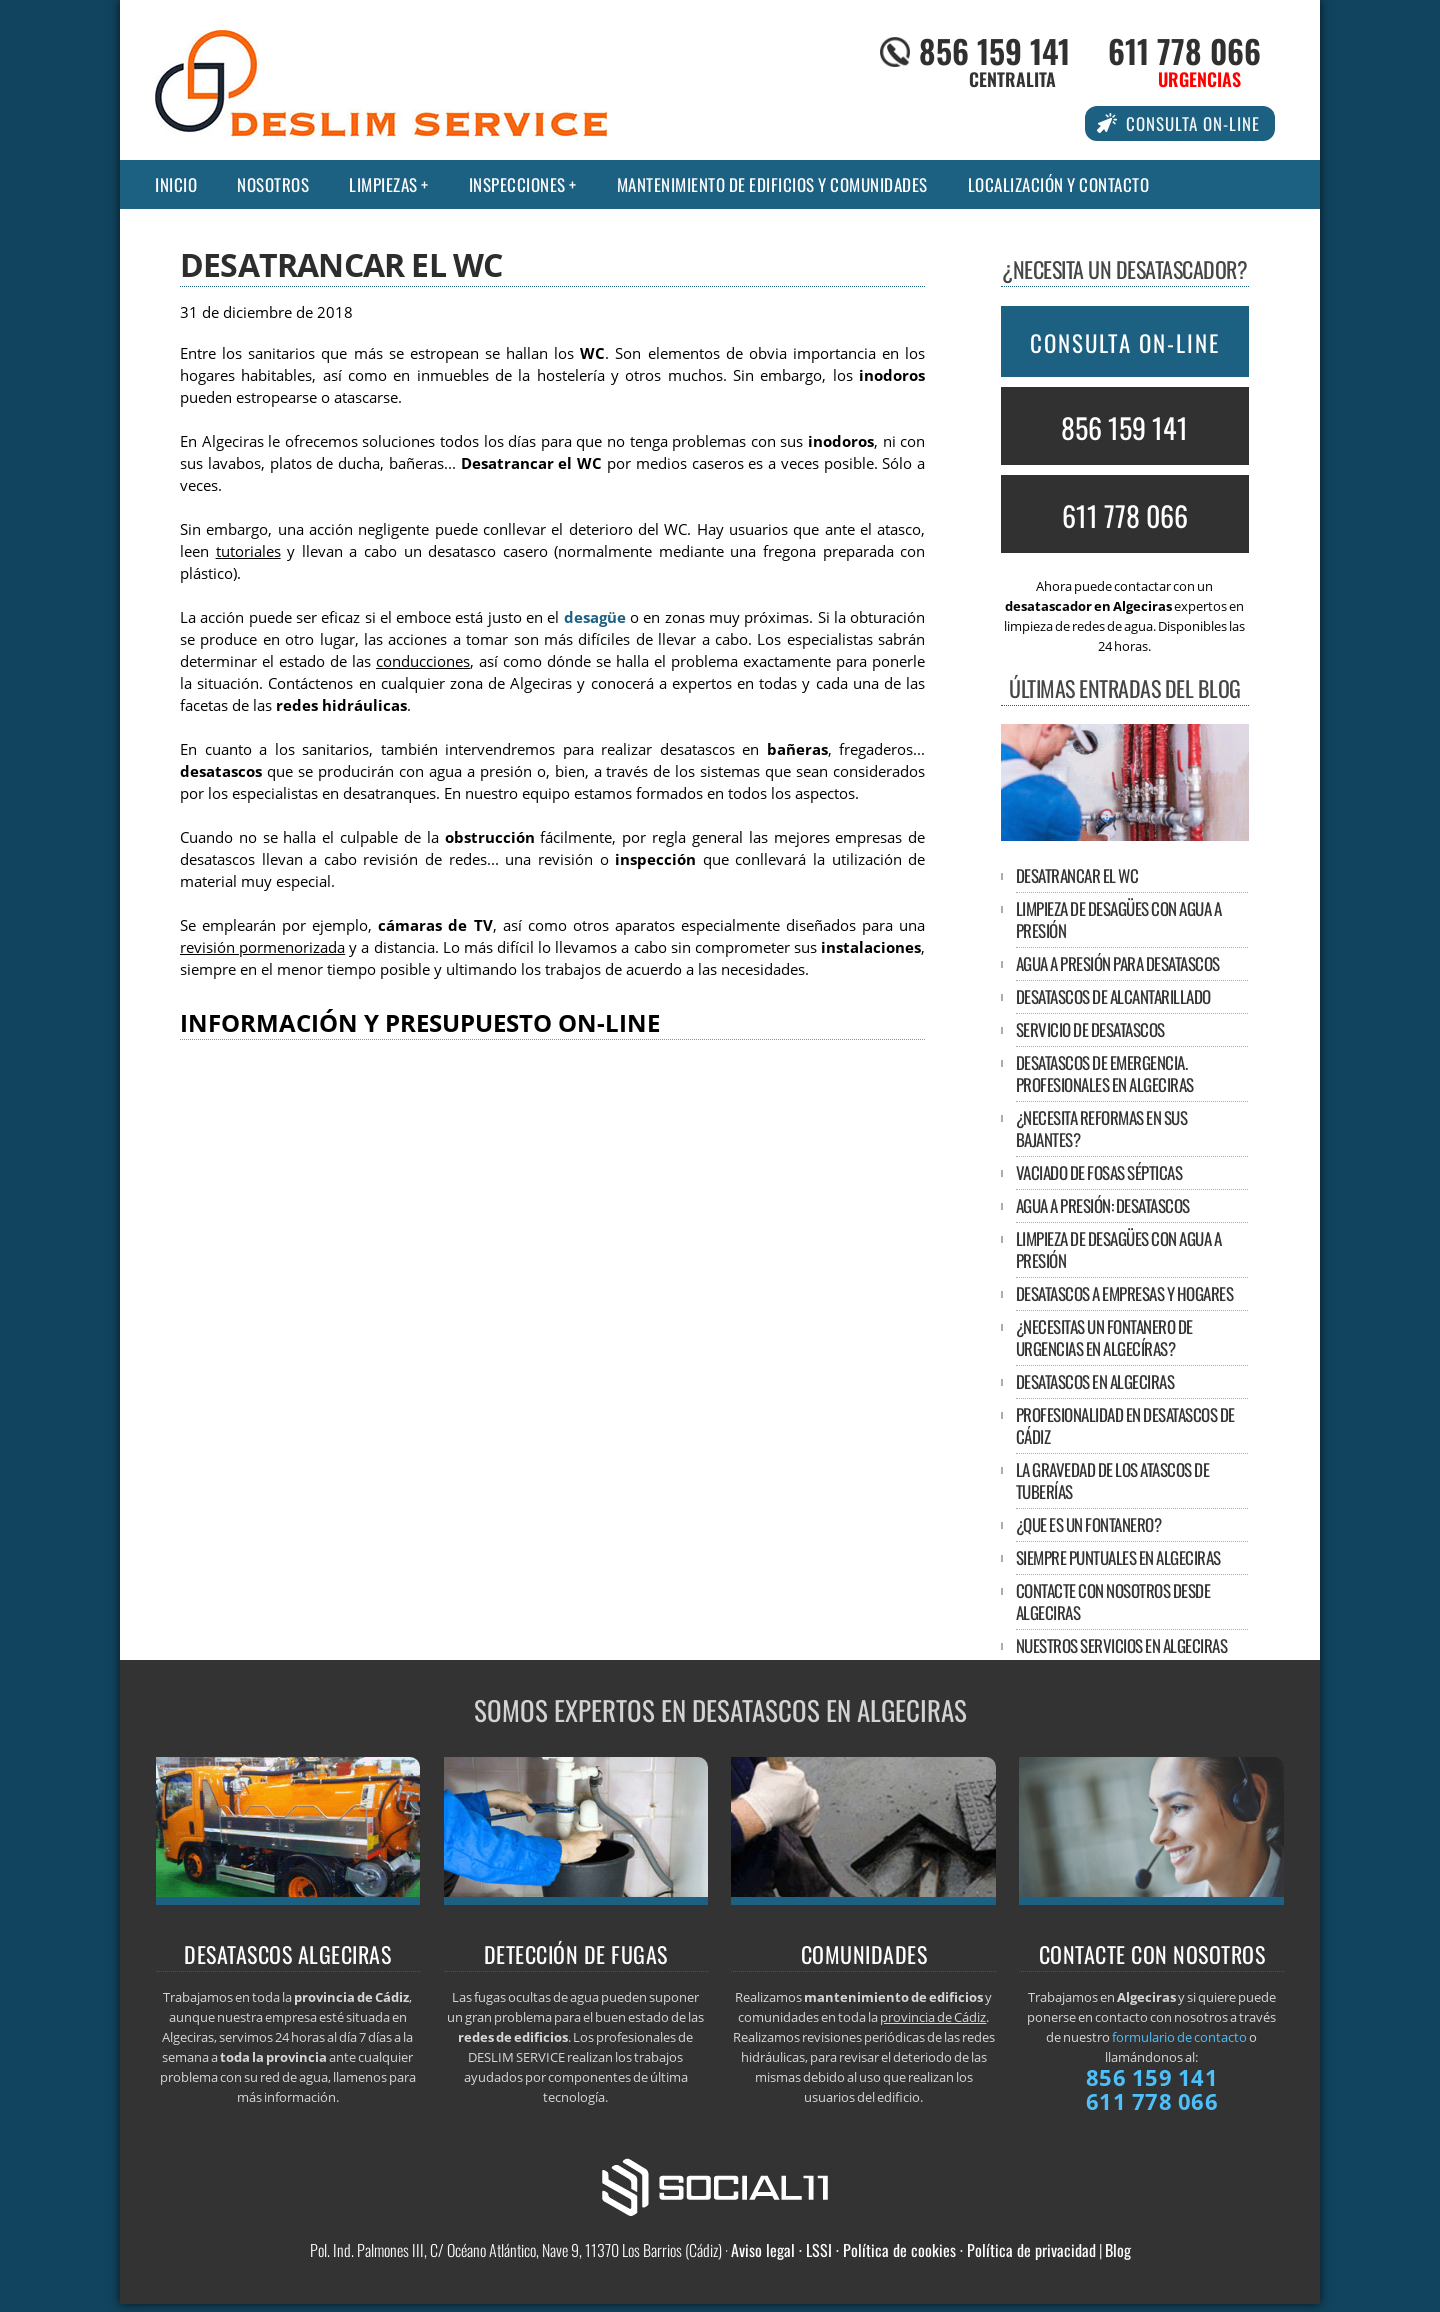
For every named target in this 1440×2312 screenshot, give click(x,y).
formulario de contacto (1179, 2037)
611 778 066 (1184, 50)
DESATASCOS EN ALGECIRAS (1095, 1381)
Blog (1118, 2250)
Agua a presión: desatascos (1103, 1205)
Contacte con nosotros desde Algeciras (1113, 1601)
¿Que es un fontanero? (1089, 1524)
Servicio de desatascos (1090, 1029)
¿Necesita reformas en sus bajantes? (1102, 1128)
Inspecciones (517, 184)
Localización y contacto (1059, 184)
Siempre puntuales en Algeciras (1118, 1557)
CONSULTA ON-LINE (1125, 343)
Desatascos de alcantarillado (1113, 996)
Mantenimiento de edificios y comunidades (772, 184)
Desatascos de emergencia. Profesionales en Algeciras (1105, 1073)
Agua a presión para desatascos (1118, 963)
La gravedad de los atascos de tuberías (1113, 1480)
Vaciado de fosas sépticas (1099, 1172)
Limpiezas (383, 184)
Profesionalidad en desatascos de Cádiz (1125, 1425)
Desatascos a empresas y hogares (1125, 1293)
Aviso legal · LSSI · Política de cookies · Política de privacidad (913, 2250)
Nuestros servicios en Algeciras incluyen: (1122, 1656)
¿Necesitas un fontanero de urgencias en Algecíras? (1104, 1337)
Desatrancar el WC (1077, 875)
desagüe (595, 617)
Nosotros (273, 184)
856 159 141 (994, 50)
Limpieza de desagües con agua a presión (1119, 919)
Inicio (176, 184)
